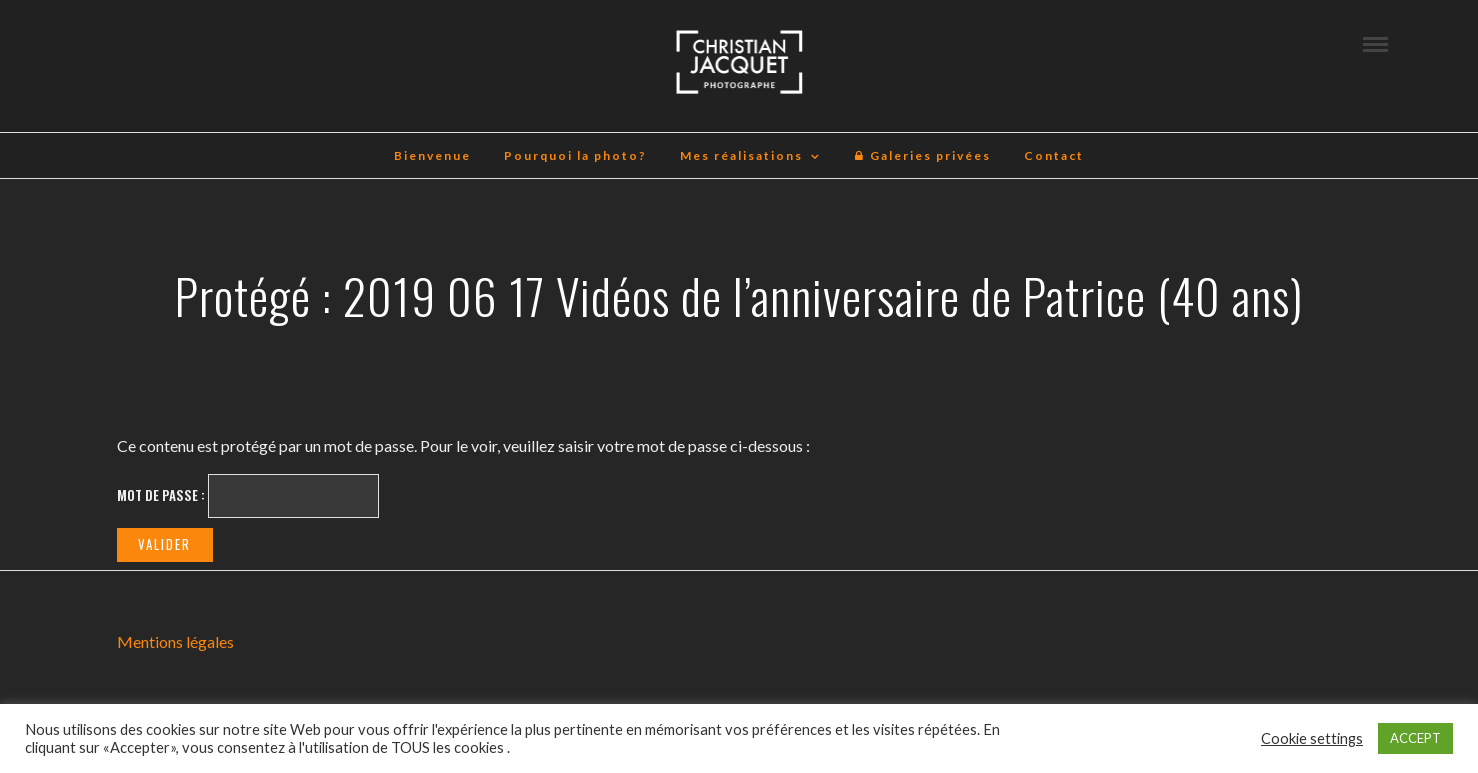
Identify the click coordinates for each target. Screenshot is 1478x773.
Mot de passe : (248, 496)
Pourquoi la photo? (575, 155)
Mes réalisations (741, 155)
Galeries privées (922, 155)
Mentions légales (175, 641)
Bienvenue (432, 155)
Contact (1054, 155)
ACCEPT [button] (1415, 738)
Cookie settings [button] (1312, 738)
